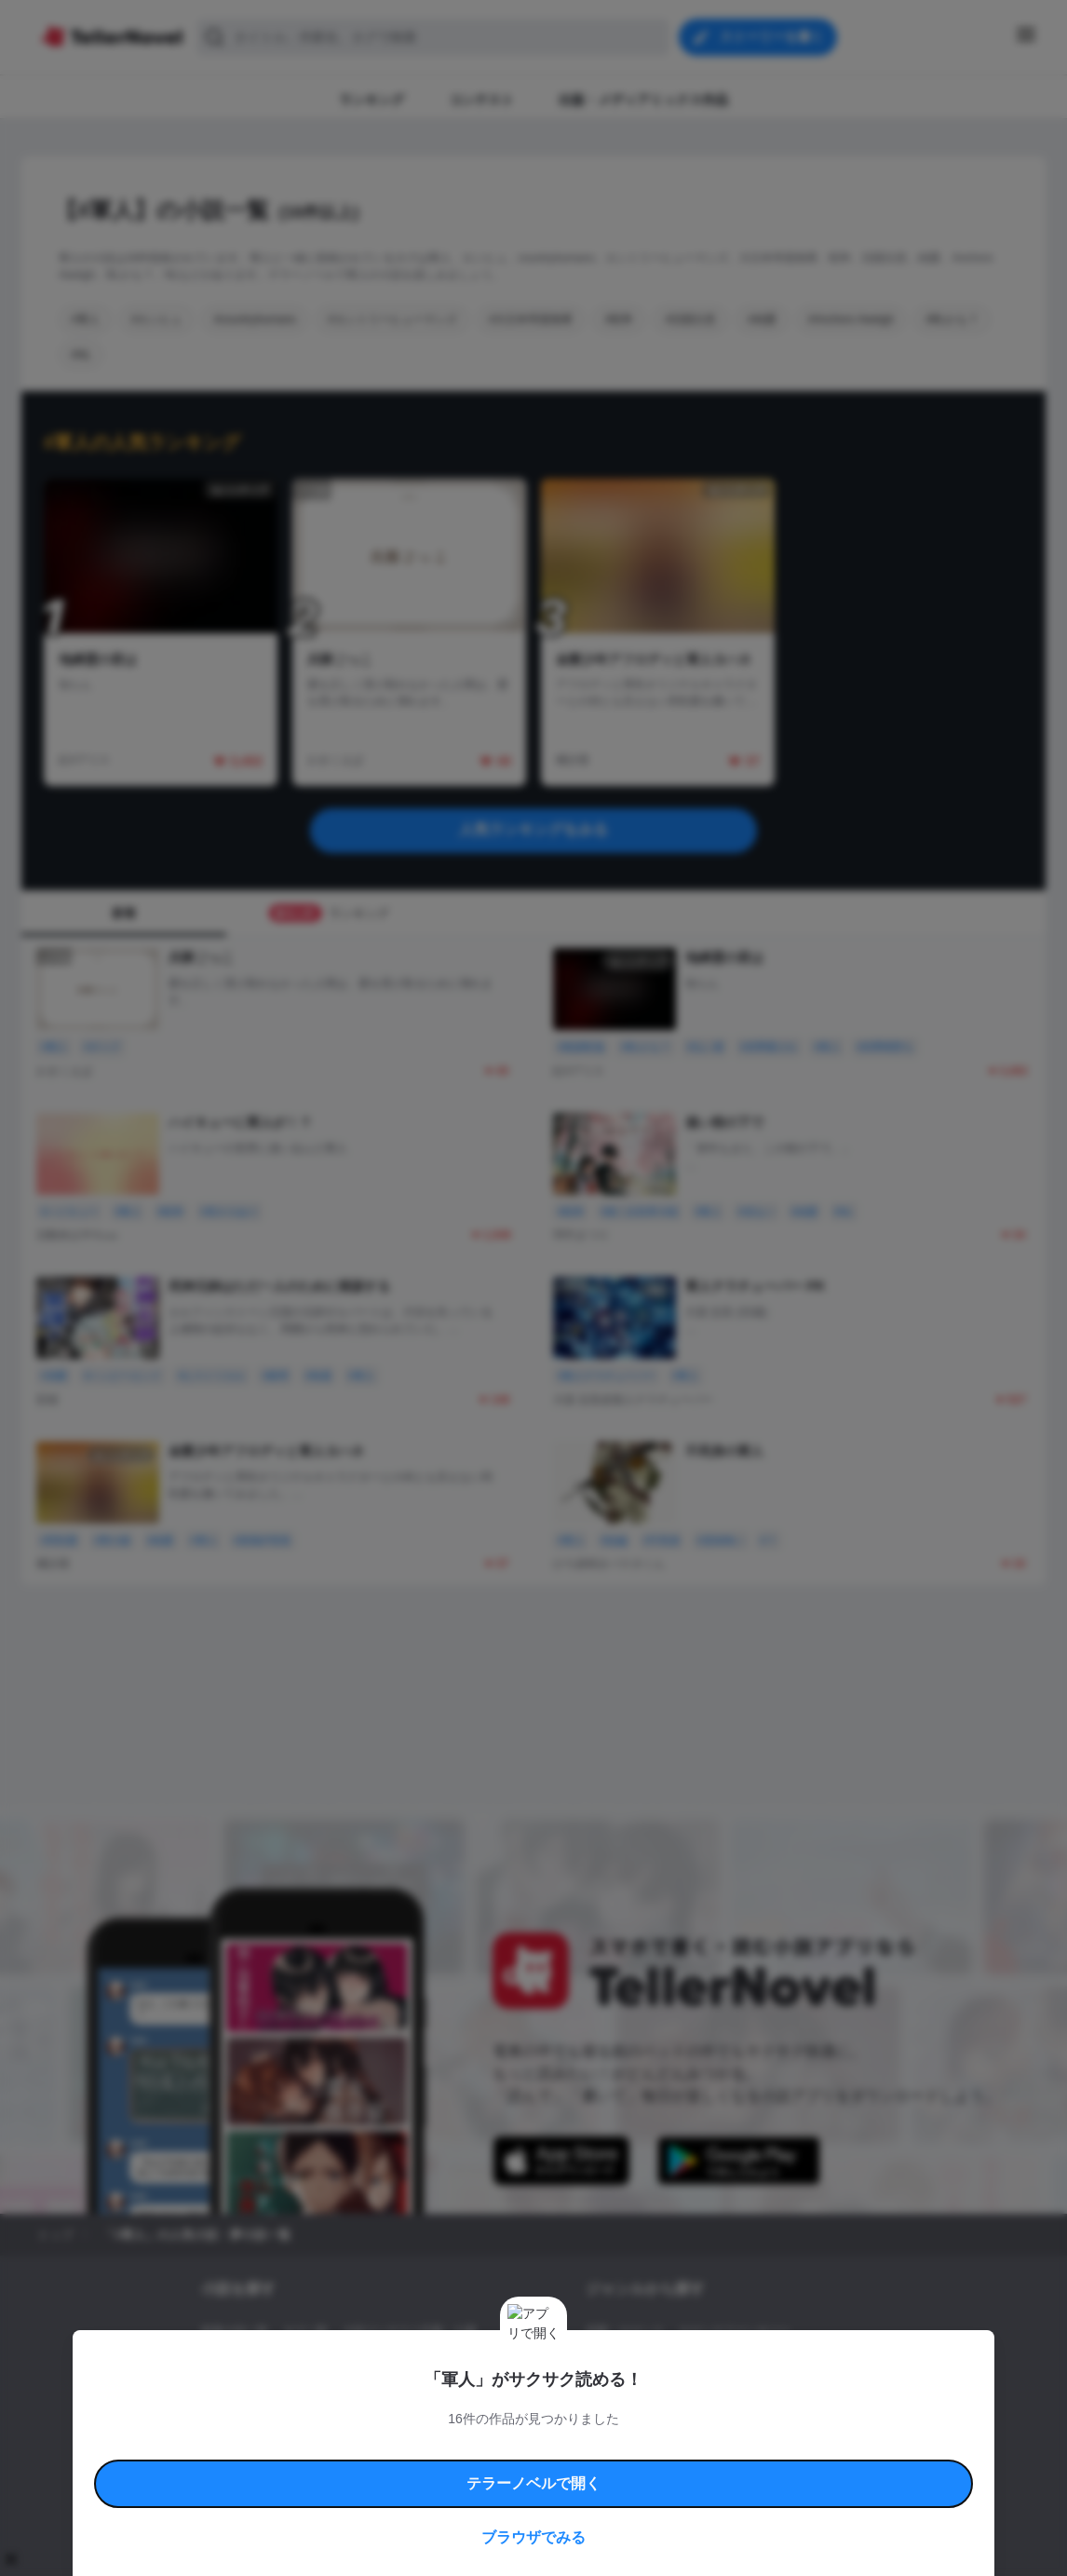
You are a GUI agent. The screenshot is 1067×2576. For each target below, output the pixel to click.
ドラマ (631, 2394)
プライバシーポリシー (643, 2468)
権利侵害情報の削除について (385, 2468)
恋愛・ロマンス (625, 2331)
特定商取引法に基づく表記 (705, 2447)
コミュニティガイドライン (470, 2447)
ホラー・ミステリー (787, 2362)
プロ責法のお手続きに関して (521, 2468)
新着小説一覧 (234, 2331)
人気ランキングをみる (533, 829)
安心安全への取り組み (587, 2447)
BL (593, 2394)
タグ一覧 (305, 2331)
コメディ (685, 2394)
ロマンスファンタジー (734, 2331)
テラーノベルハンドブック (343, 2447)
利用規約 (254, 2447)
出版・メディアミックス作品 (273, 2362)
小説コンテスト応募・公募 (410, 2331)
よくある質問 (803, 2447)
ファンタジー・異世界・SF (654, 2362)
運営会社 (723, 2468)
